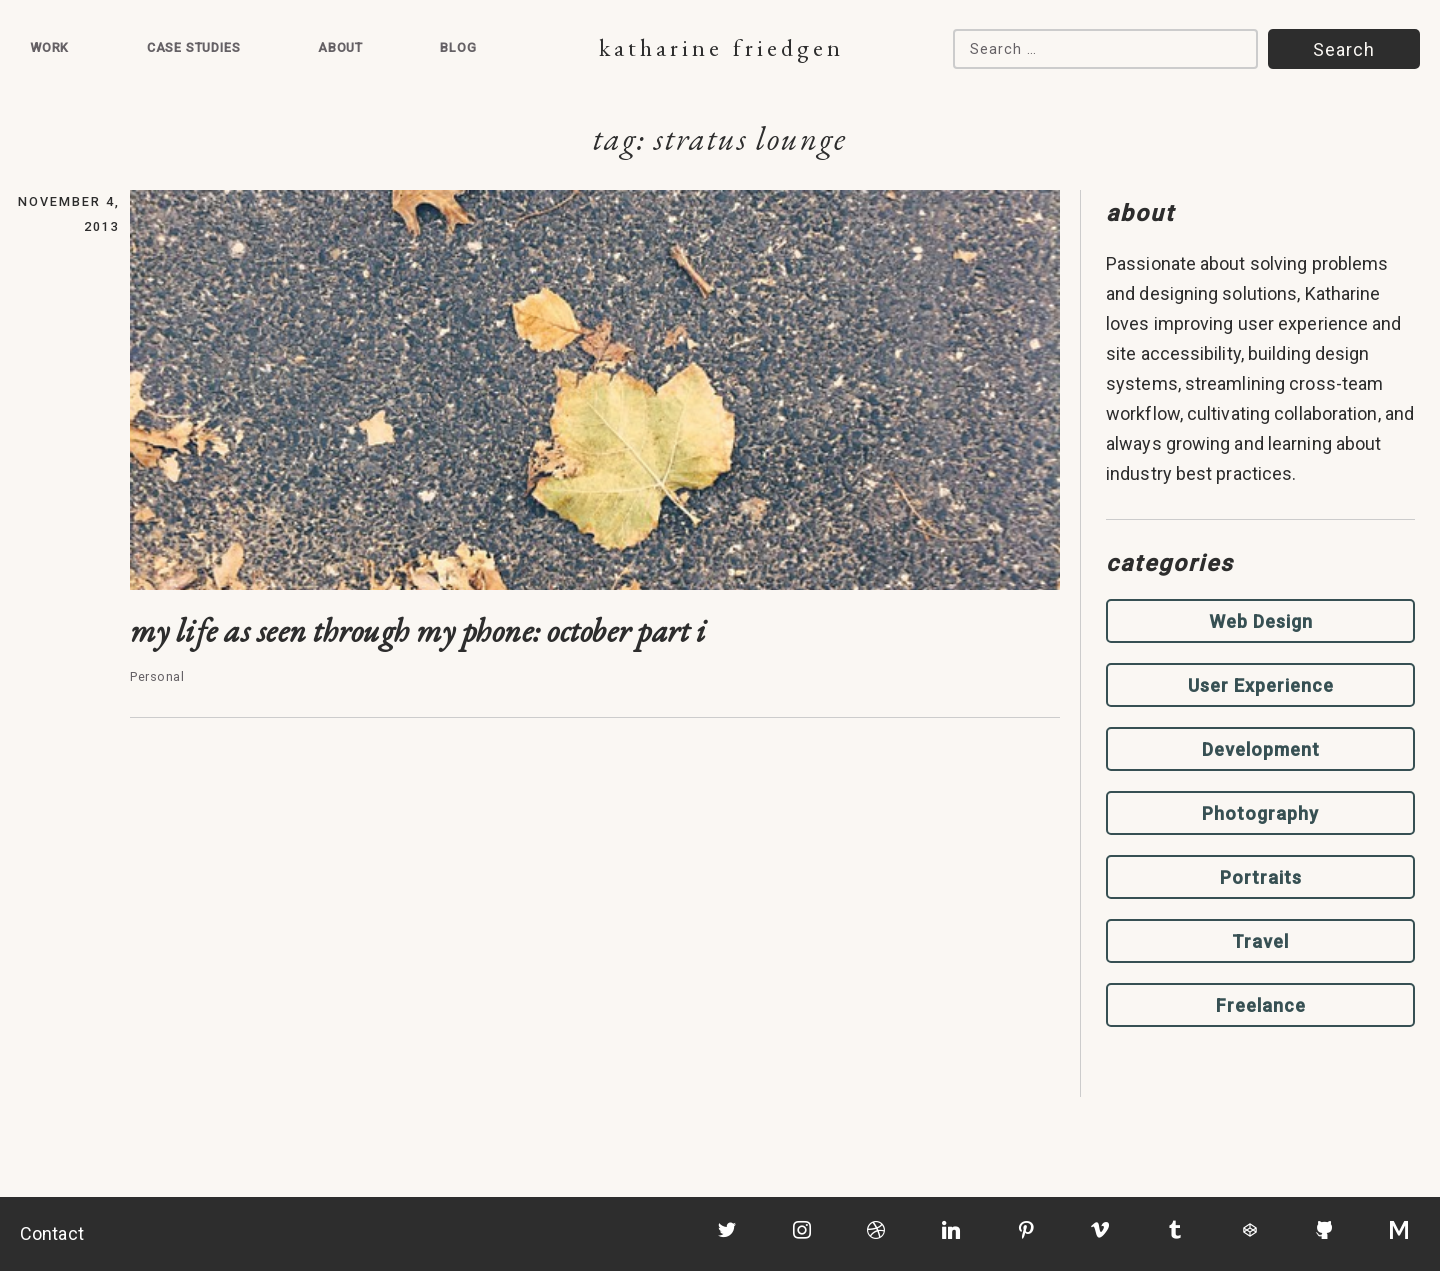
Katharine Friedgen (721, 47)
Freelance (1261, 1005)
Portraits (1261, 877)
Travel (1260, 941)
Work (49, 47)
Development (1261, 749)
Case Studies (194, 47)
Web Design (1261, 621)
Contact (52, 1233)
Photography (1260, 813)
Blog (458, 47)
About (340, 47)
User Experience (1261, 685)
